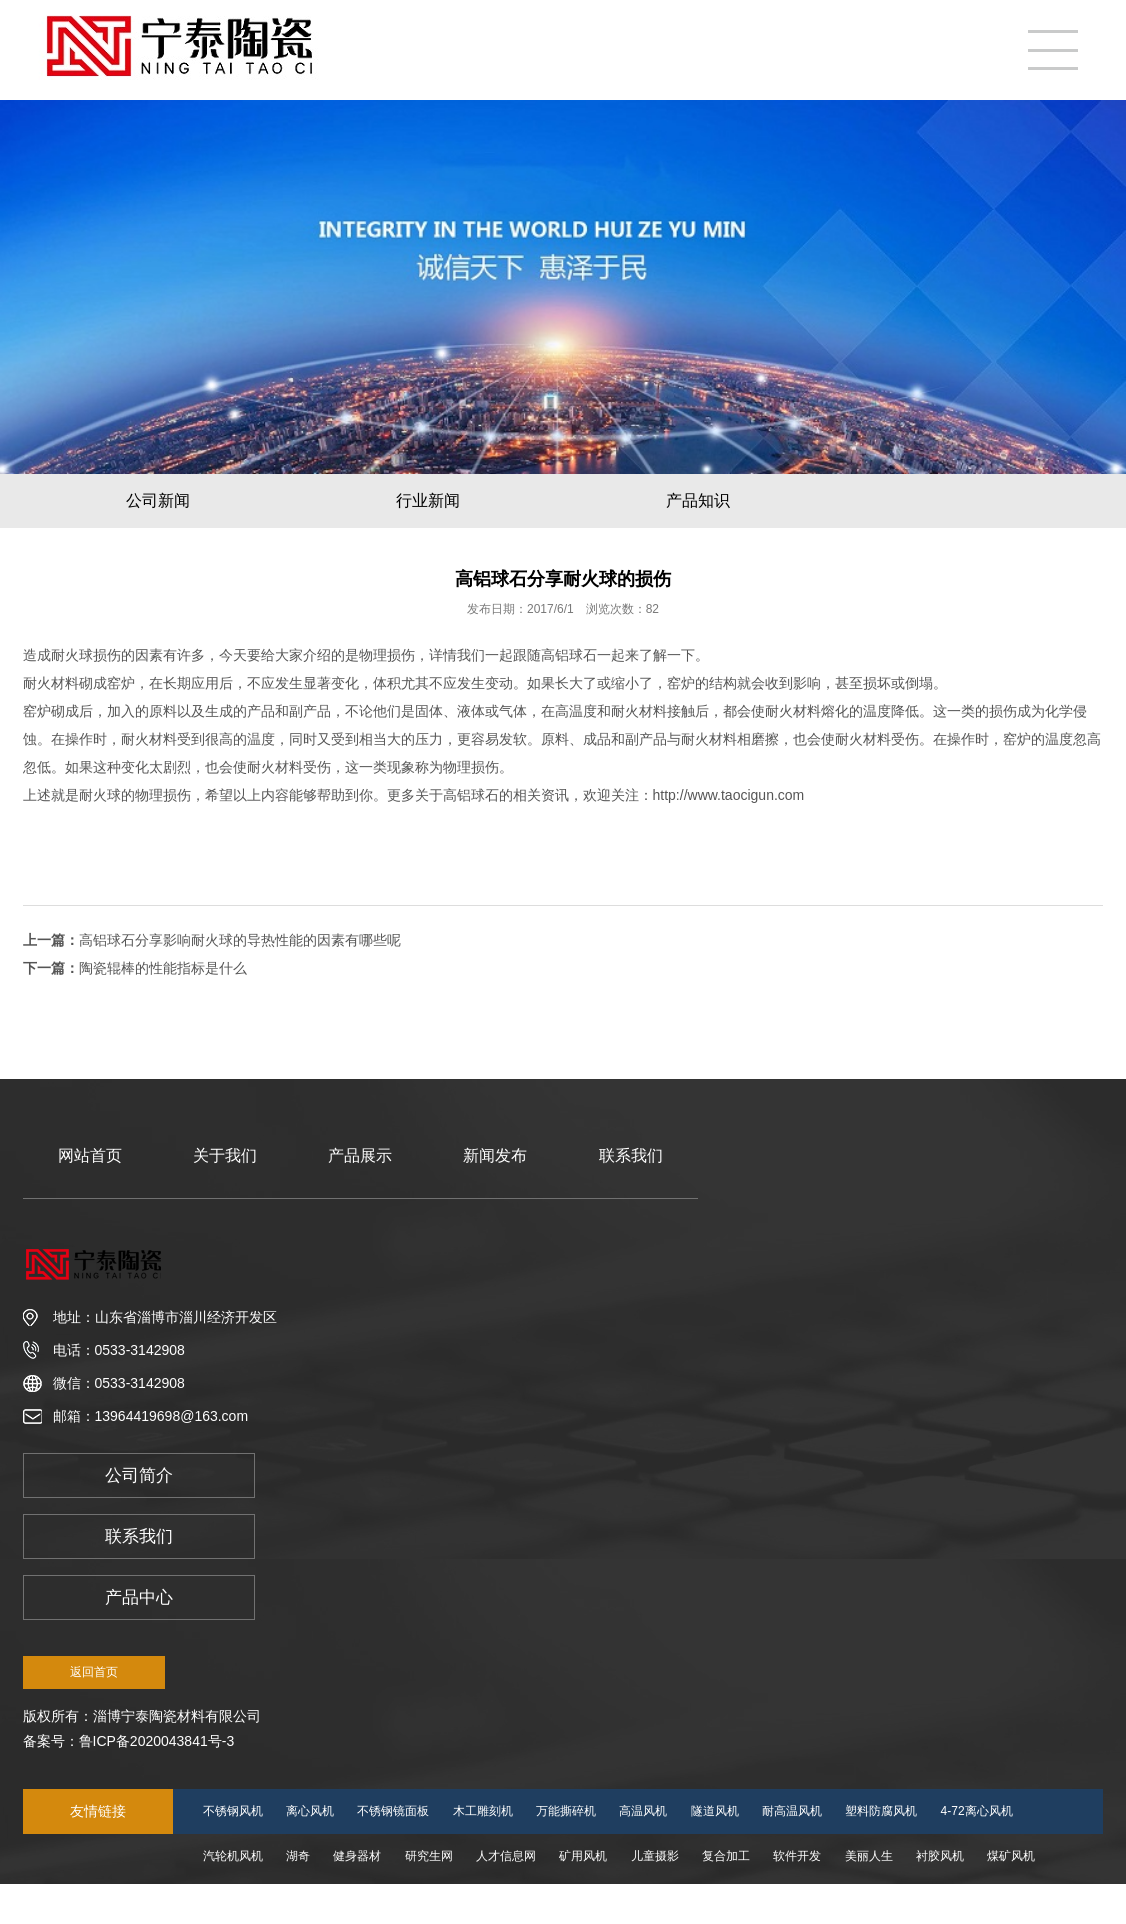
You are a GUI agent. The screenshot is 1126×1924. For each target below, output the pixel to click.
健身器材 (357, 1856)
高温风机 (643, 1811)
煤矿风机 (1011, 1856)
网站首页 (90, 1155)
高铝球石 (569, 655)
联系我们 (631, 1155)
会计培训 (322, 1901)
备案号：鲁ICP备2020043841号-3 (129, 1741)
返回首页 (94, 1672)
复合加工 (726, 1856)
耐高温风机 (792, 1811)
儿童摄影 (655, 1856)
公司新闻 (158, 500)
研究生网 (429, 1856)
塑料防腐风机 (881, 1811)
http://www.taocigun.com (729, 795)
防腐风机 (536, 1901)
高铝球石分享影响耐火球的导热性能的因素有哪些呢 (240, 940)
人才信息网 (506, 1856)
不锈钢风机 (233, 1811)
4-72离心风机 (977, 1811)
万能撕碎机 (566, 1811)
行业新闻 (428, 500)
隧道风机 (715, 1811)
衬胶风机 (940, 1856)
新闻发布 (495, 1155)
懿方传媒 (393, 1901)
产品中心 (139, 1597)
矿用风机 (583, 1856)
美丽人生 (869, 1856)
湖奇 (298, 1856)
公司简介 (139, 1475)
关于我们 (225, 1155)
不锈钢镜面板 (393, 1811)
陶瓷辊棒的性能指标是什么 (163, 968)
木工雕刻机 (483, 1811)
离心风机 (310, 1811)
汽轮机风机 (233, 1856)
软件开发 (797, 1856)
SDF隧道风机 (239, 1901)
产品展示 (360, 1155)
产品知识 (698, 500)
